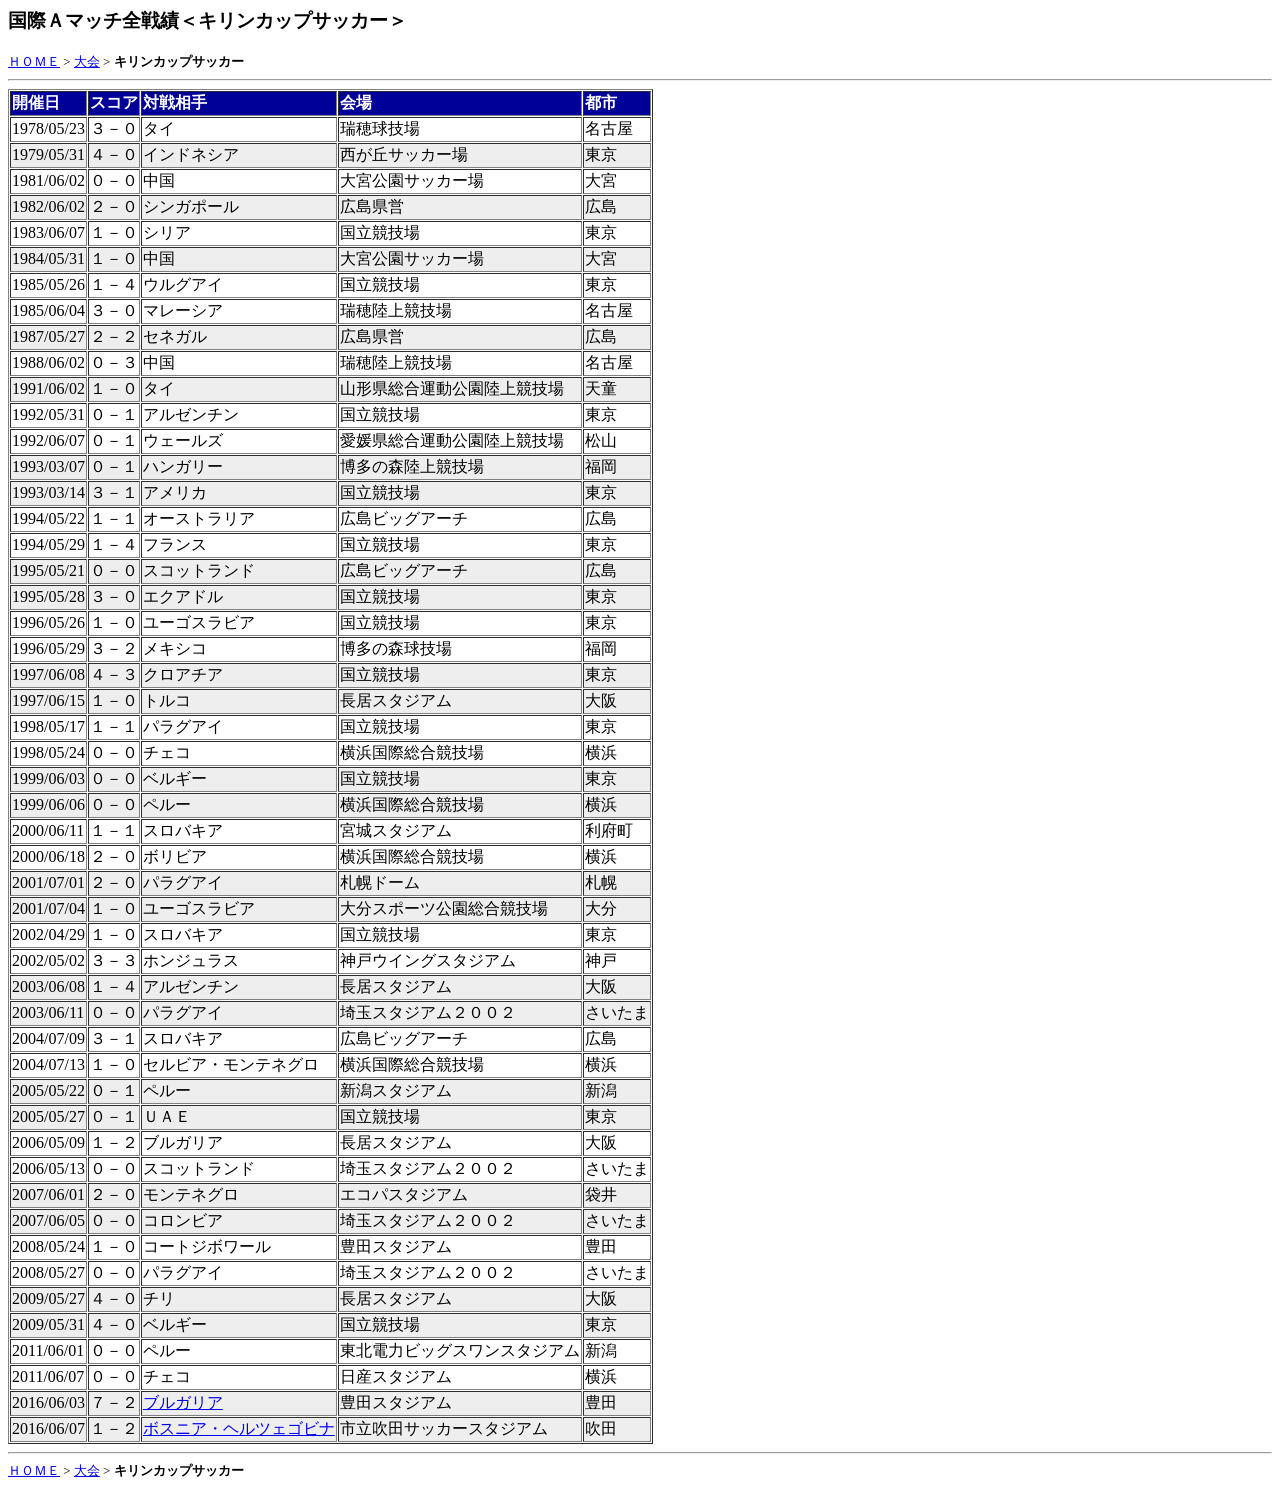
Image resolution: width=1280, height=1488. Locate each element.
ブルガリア (183, 1402)
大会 (87, 61)
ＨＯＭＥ (34, 61)
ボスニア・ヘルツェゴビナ (239, 1428)
